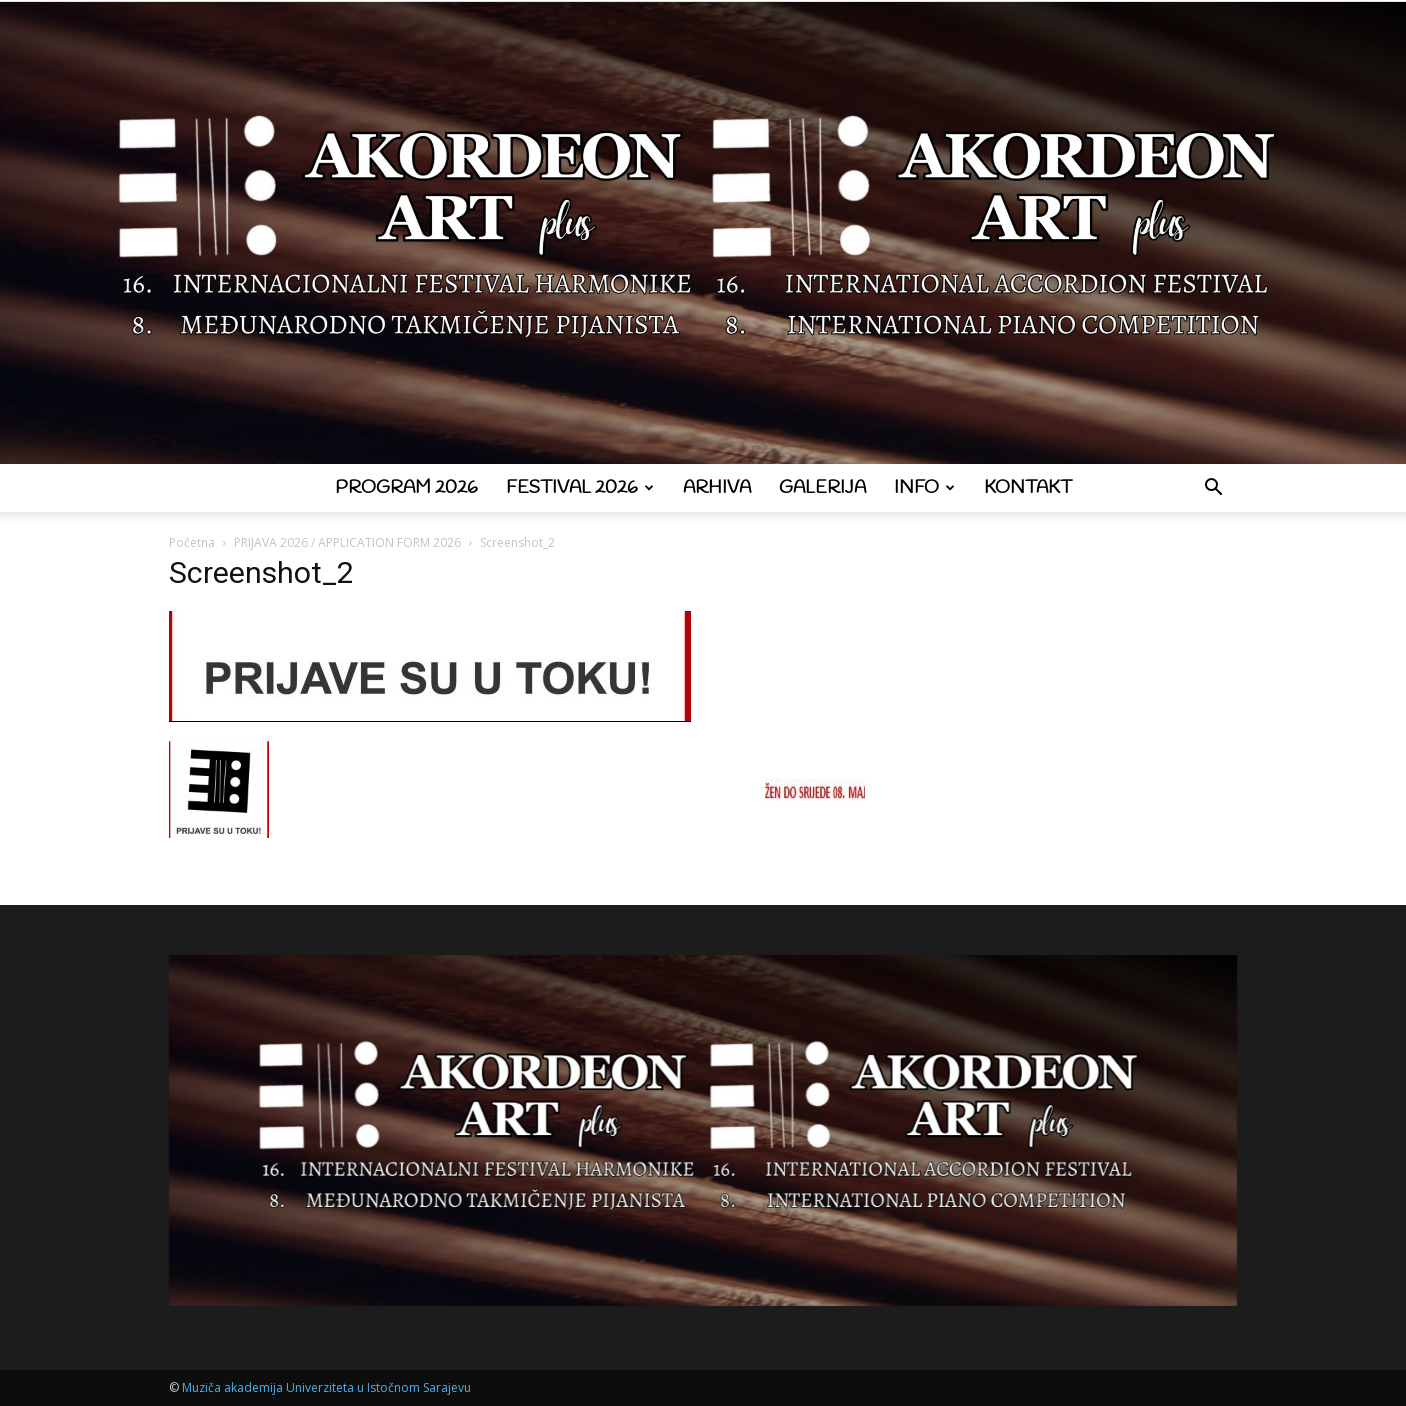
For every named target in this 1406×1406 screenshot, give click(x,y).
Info (924, 488)
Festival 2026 (580, 488)
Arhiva (717, 488)
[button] (1213, 489)
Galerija (822, 488)
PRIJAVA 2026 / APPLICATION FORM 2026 (347, 542)
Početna (192, 542)
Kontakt (1028, 488)
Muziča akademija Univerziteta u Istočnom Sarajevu (326, 1387)
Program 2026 (406, 488)
